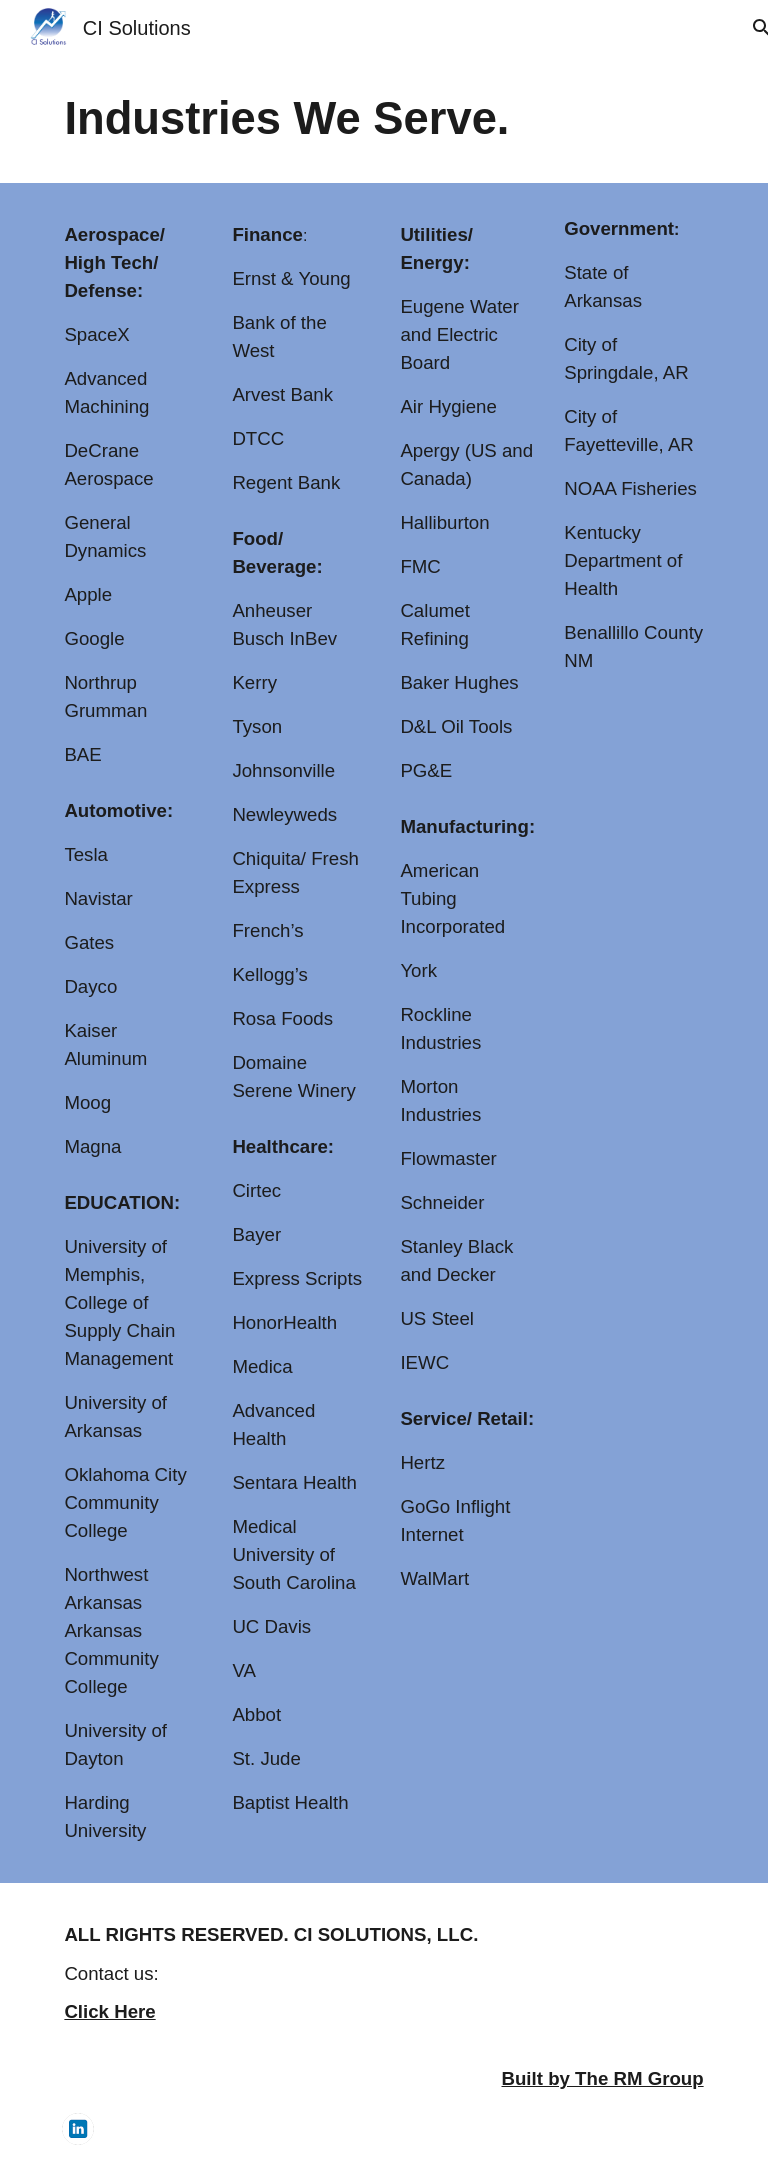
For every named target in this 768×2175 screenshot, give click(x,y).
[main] (383, 119)
